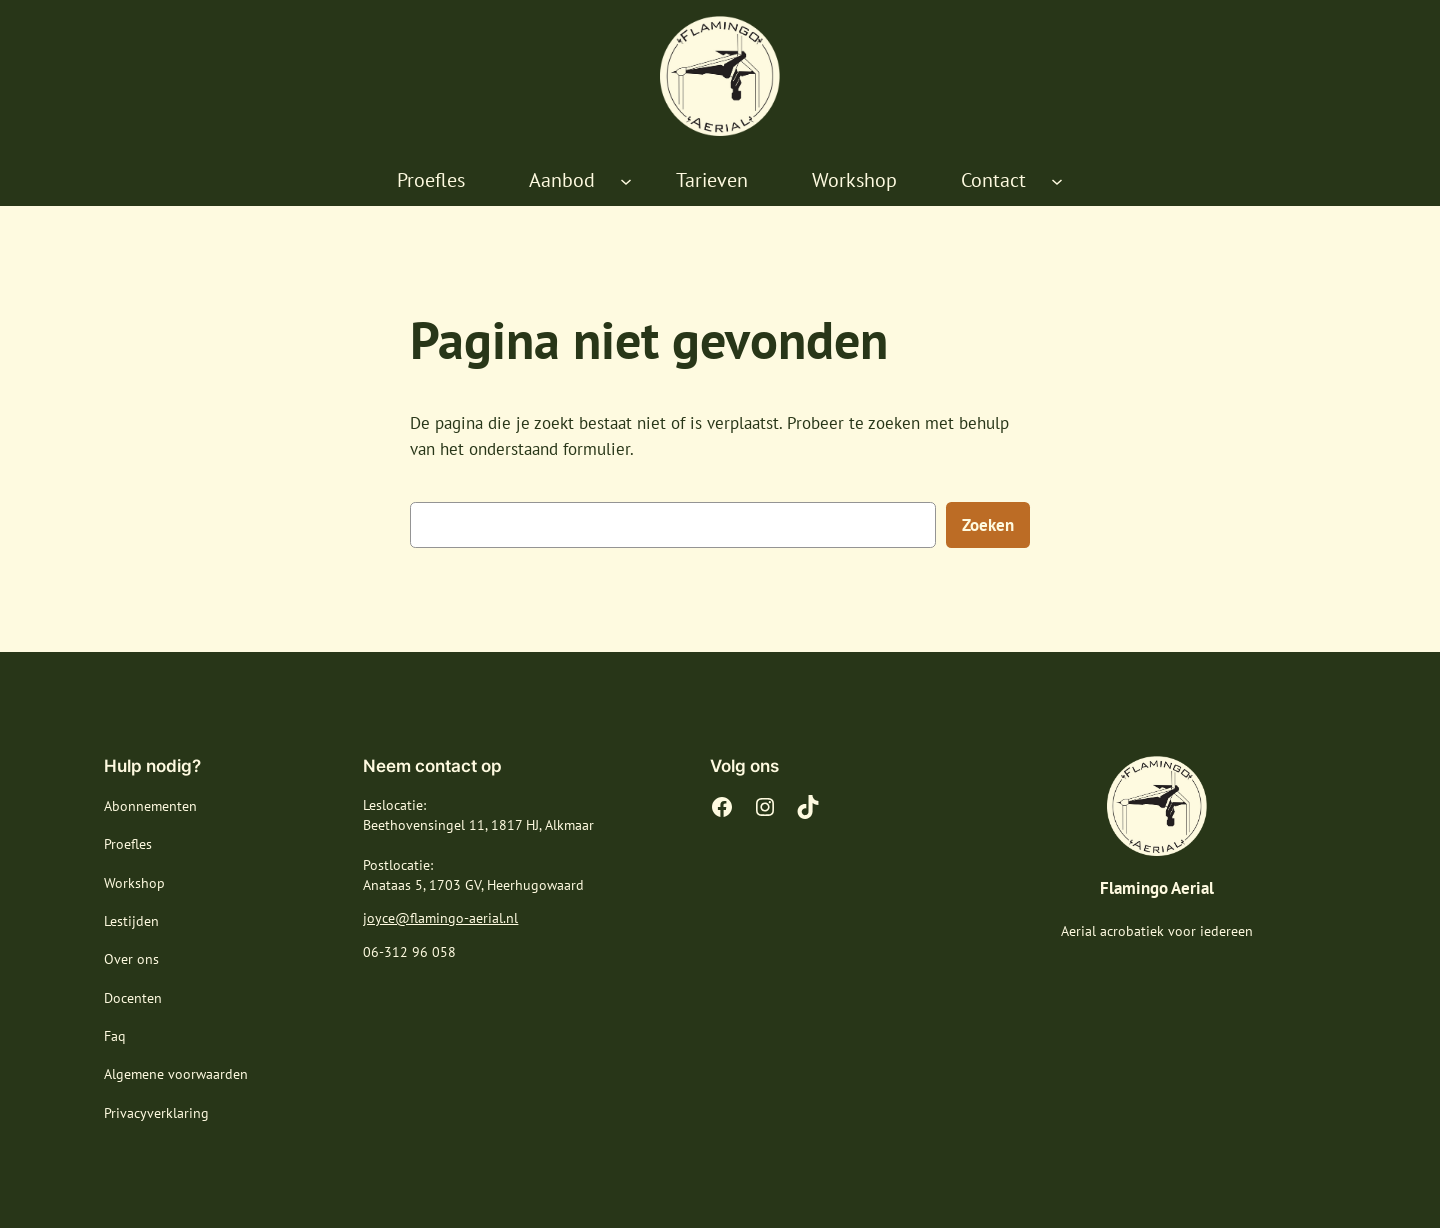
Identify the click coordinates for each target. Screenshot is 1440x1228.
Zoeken (988, 525)
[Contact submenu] (1057, 181)
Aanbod (562, 180)
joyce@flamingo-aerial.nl (440, 918)
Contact (993, 180)
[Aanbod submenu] (626, 181)
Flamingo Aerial (1157, 888)
